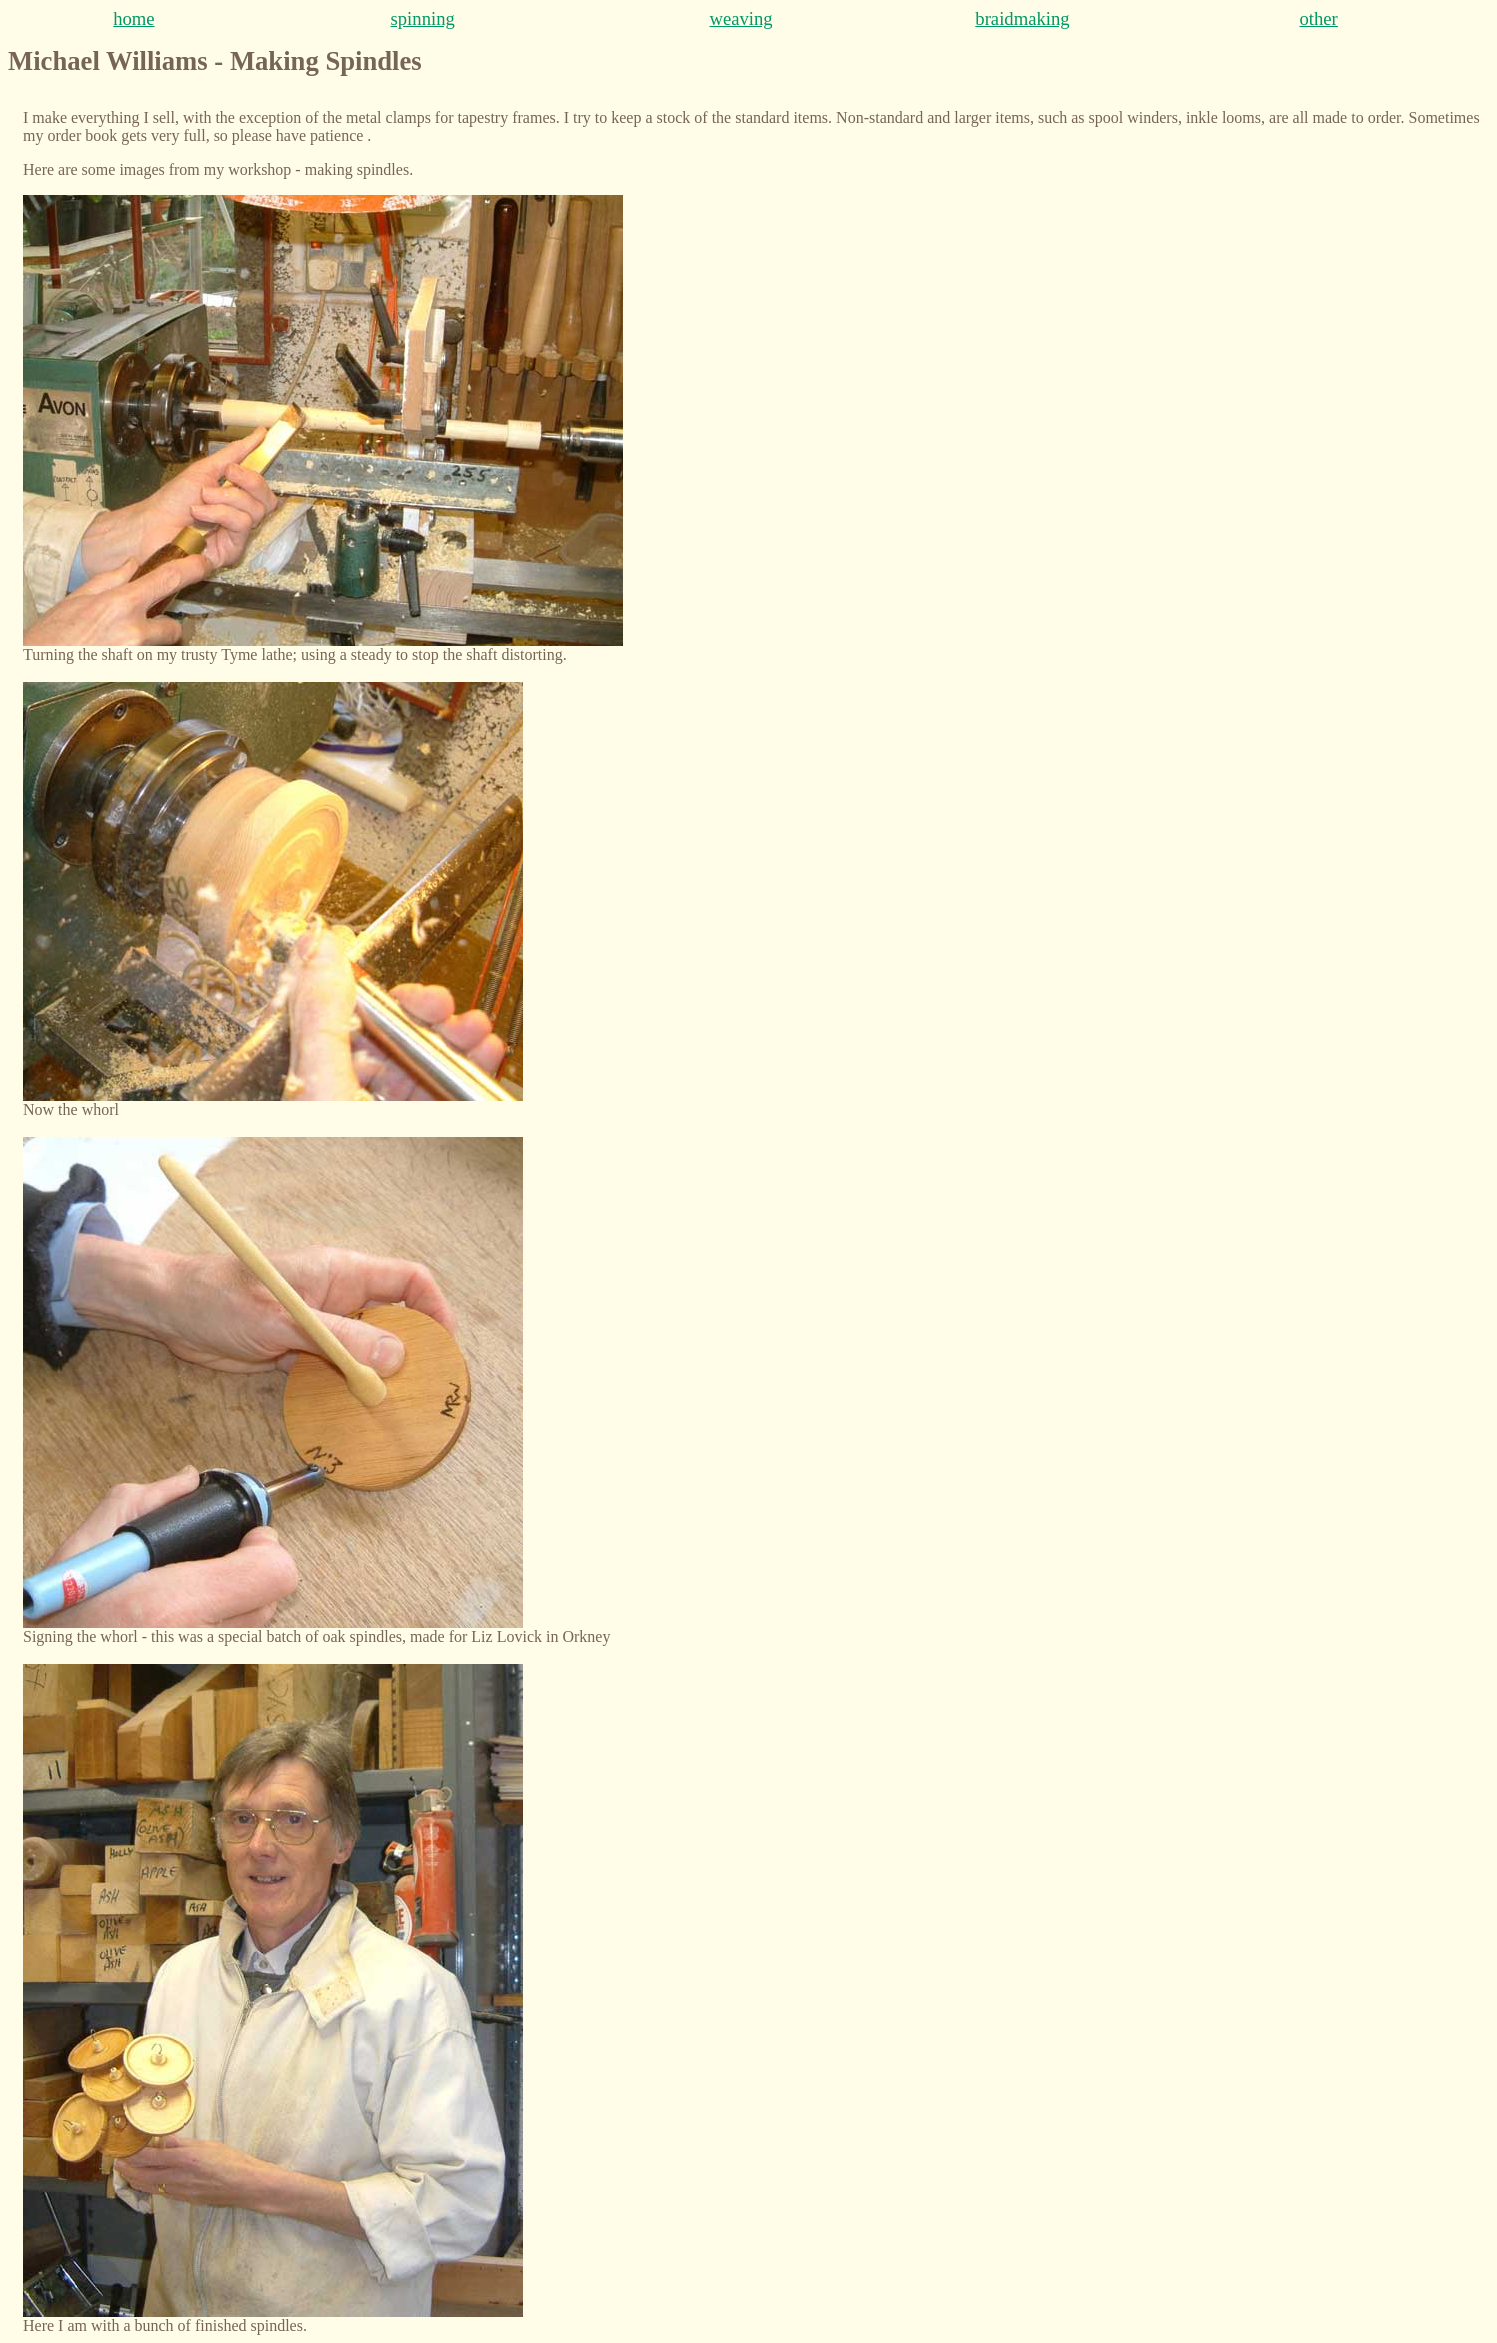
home (133, 18)
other (1319, 18)
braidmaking (1022, 18)
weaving (740, 18)
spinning (423, 18)
